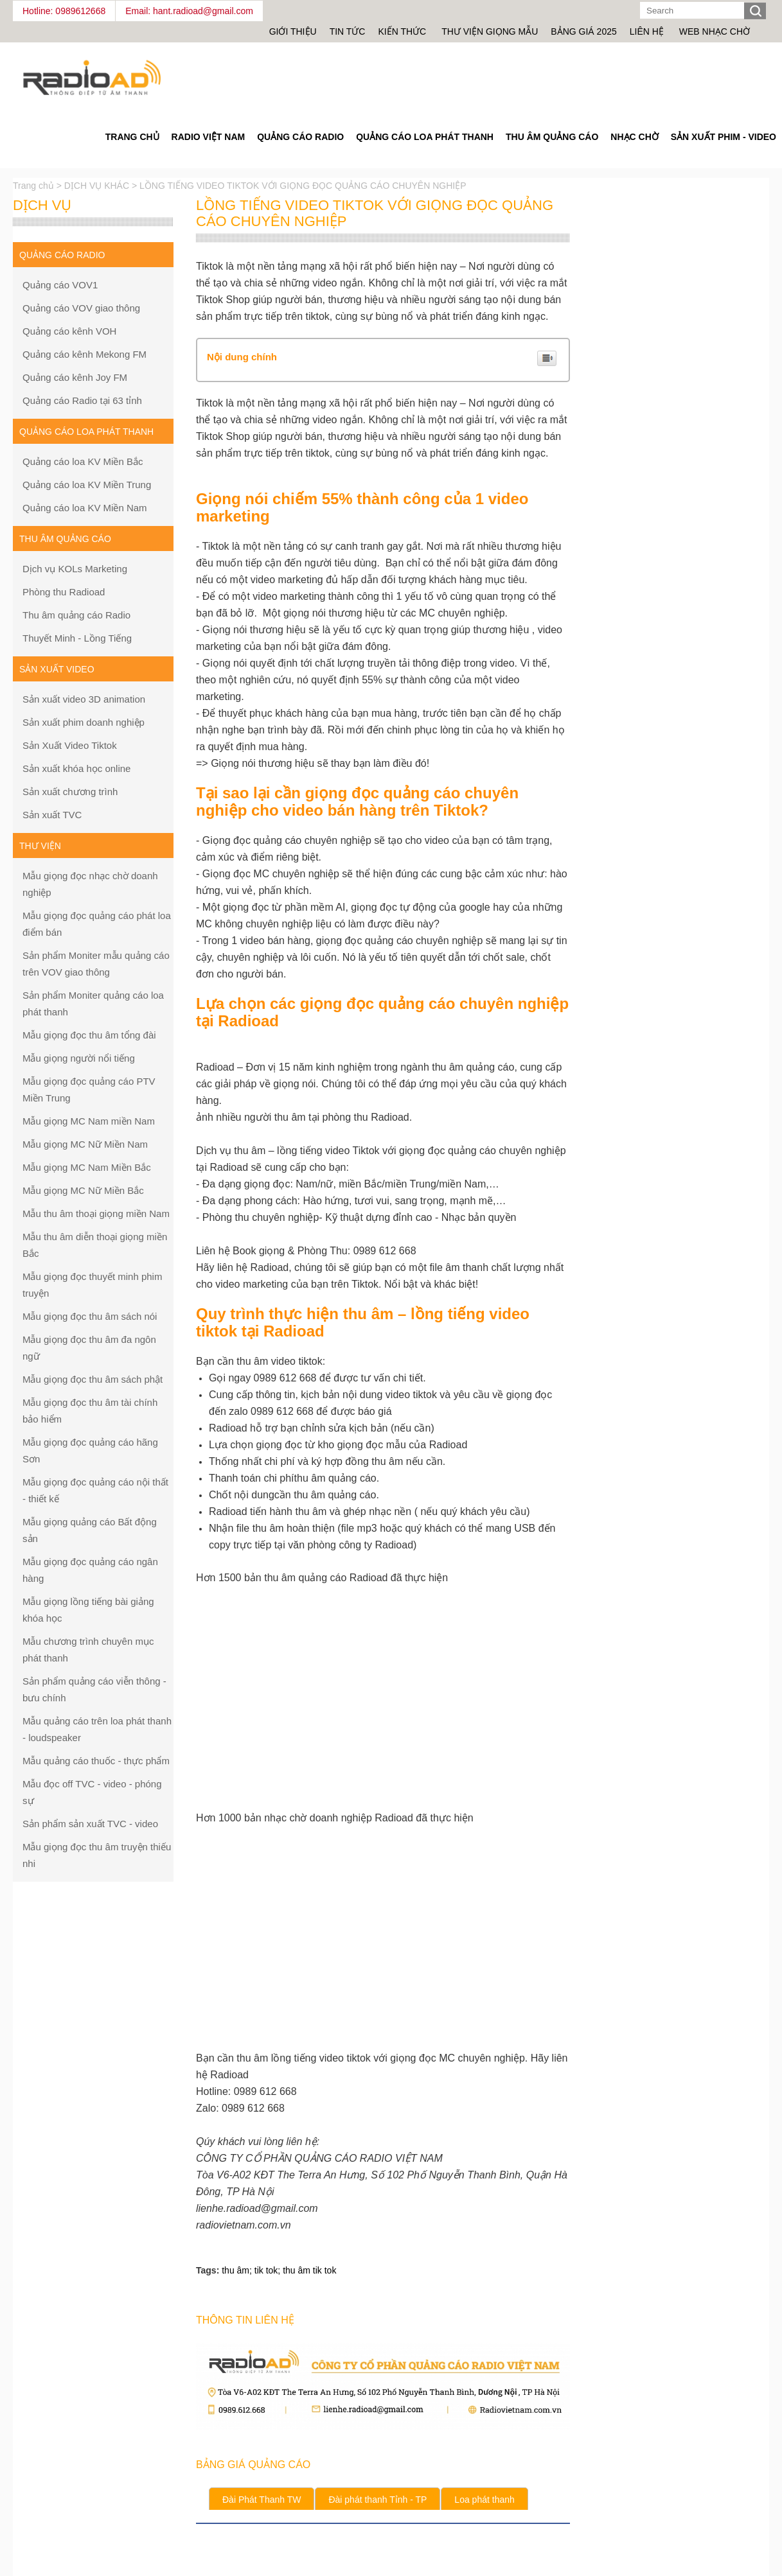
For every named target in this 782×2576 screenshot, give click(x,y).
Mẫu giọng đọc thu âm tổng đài (89, 1035)
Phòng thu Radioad (63, 591)
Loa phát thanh (484, 2499)
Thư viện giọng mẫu (489, 31)
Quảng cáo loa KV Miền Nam (84, 507)
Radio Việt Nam (208, 137)
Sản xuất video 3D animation (83, 699)
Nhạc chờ (634, 137)
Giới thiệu (293, 31)
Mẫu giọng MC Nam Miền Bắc (86, 1167)
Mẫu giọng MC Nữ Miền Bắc (83, 1190)
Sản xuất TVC (52, 814)
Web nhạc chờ (714, 31)
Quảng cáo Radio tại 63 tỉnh (82, 400)
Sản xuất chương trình (70, 791)
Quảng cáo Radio (300, 137)
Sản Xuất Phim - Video (723, 137)
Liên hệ (647, 31)
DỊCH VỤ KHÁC (96, 185)
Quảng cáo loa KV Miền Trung (86, 484)
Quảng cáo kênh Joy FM (74, 377)
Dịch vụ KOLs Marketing (74, 568)
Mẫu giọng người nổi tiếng (78, 1058)
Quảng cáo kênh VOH (69, 331)
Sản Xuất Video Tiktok (69, 745)
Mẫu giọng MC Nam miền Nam (88, 1121)
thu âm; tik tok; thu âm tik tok (279, 2270)
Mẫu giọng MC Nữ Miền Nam (85, 1144)
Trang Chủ (132, 137)
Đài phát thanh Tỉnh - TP (377, 2499)
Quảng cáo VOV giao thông (81, 307)
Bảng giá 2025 (583, 31)
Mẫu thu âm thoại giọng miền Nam (96, 1213)
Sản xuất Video (56, 669)
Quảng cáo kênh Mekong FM (84, 354)
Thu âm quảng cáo (552, 137)
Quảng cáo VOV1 (60, 284)
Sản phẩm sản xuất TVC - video (90, 1823)
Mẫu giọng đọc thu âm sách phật (92, 1379)
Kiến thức (403, 31)
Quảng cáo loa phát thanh (424, 137)
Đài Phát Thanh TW (261, 2499)
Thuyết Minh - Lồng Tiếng (77, 638)
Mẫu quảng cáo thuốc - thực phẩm (96, 1760)
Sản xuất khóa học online (76, 768)
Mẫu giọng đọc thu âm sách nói (89, 1316)
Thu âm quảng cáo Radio (76, 614)
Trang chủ (35, 185)
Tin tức (348, 31)
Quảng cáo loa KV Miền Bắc (82, 461)
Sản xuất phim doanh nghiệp (83, 722)
